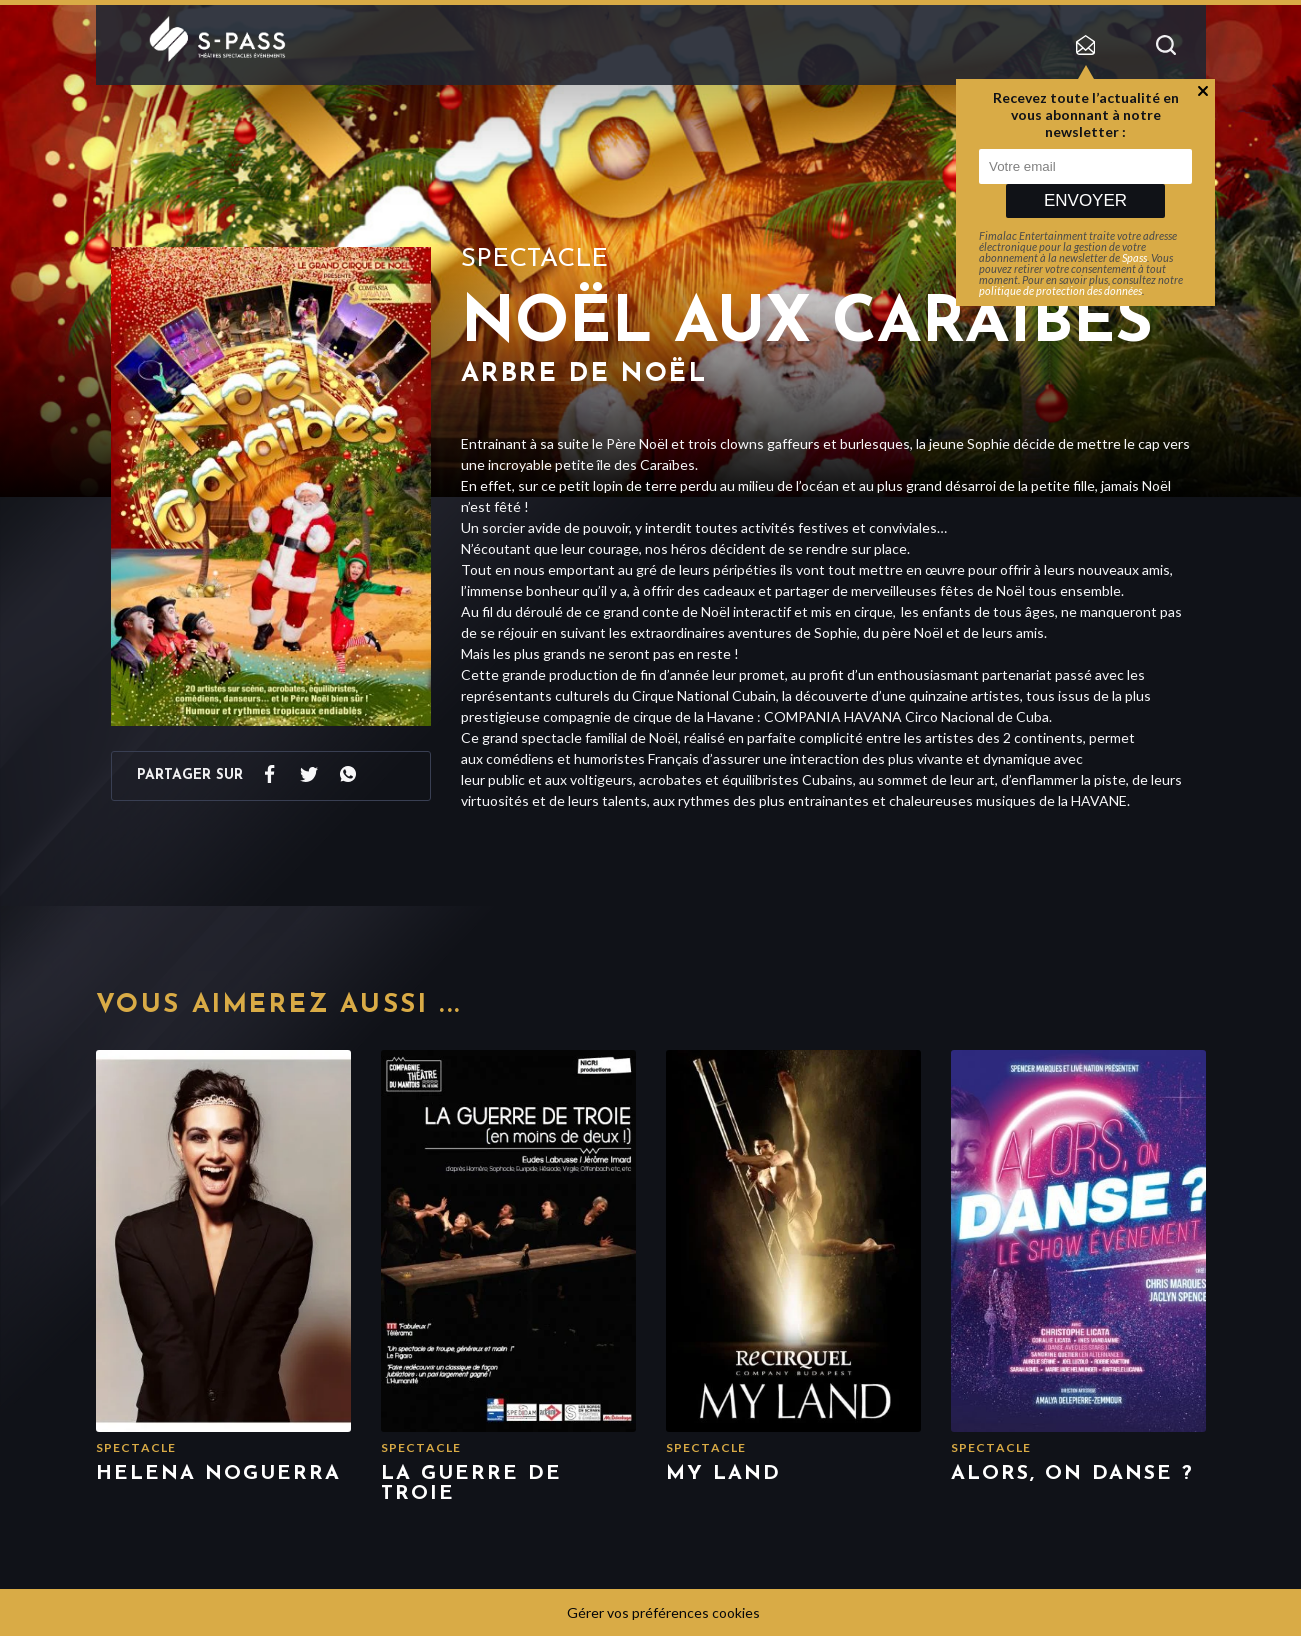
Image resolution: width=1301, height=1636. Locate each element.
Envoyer (1085, 200)
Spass (1134, 257)
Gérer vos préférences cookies (663, 1612)
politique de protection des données (1060, 290)
